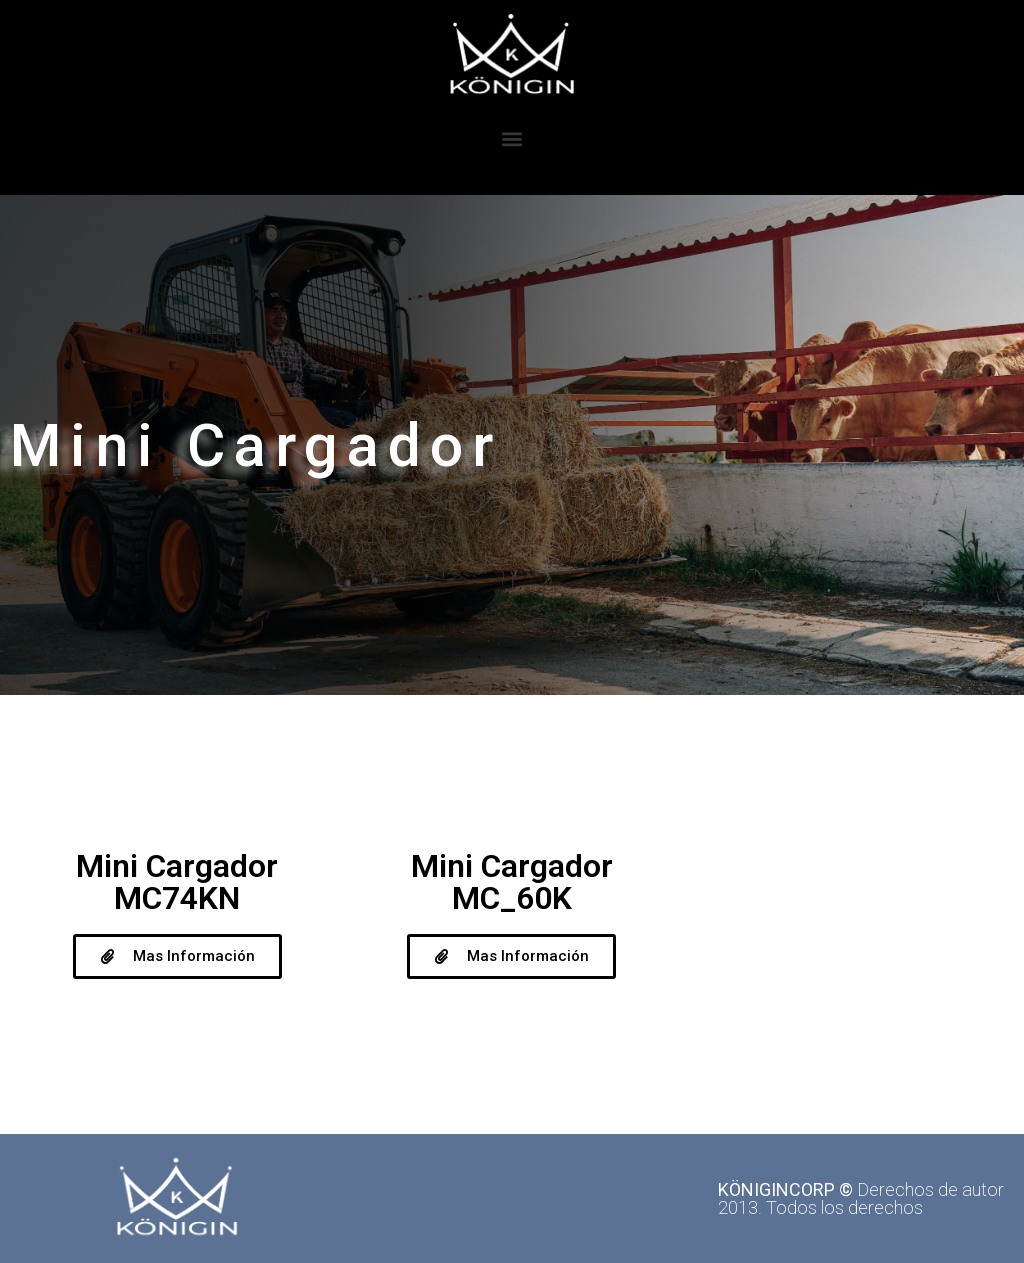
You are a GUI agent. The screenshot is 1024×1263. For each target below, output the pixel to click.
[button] (512, 138)
